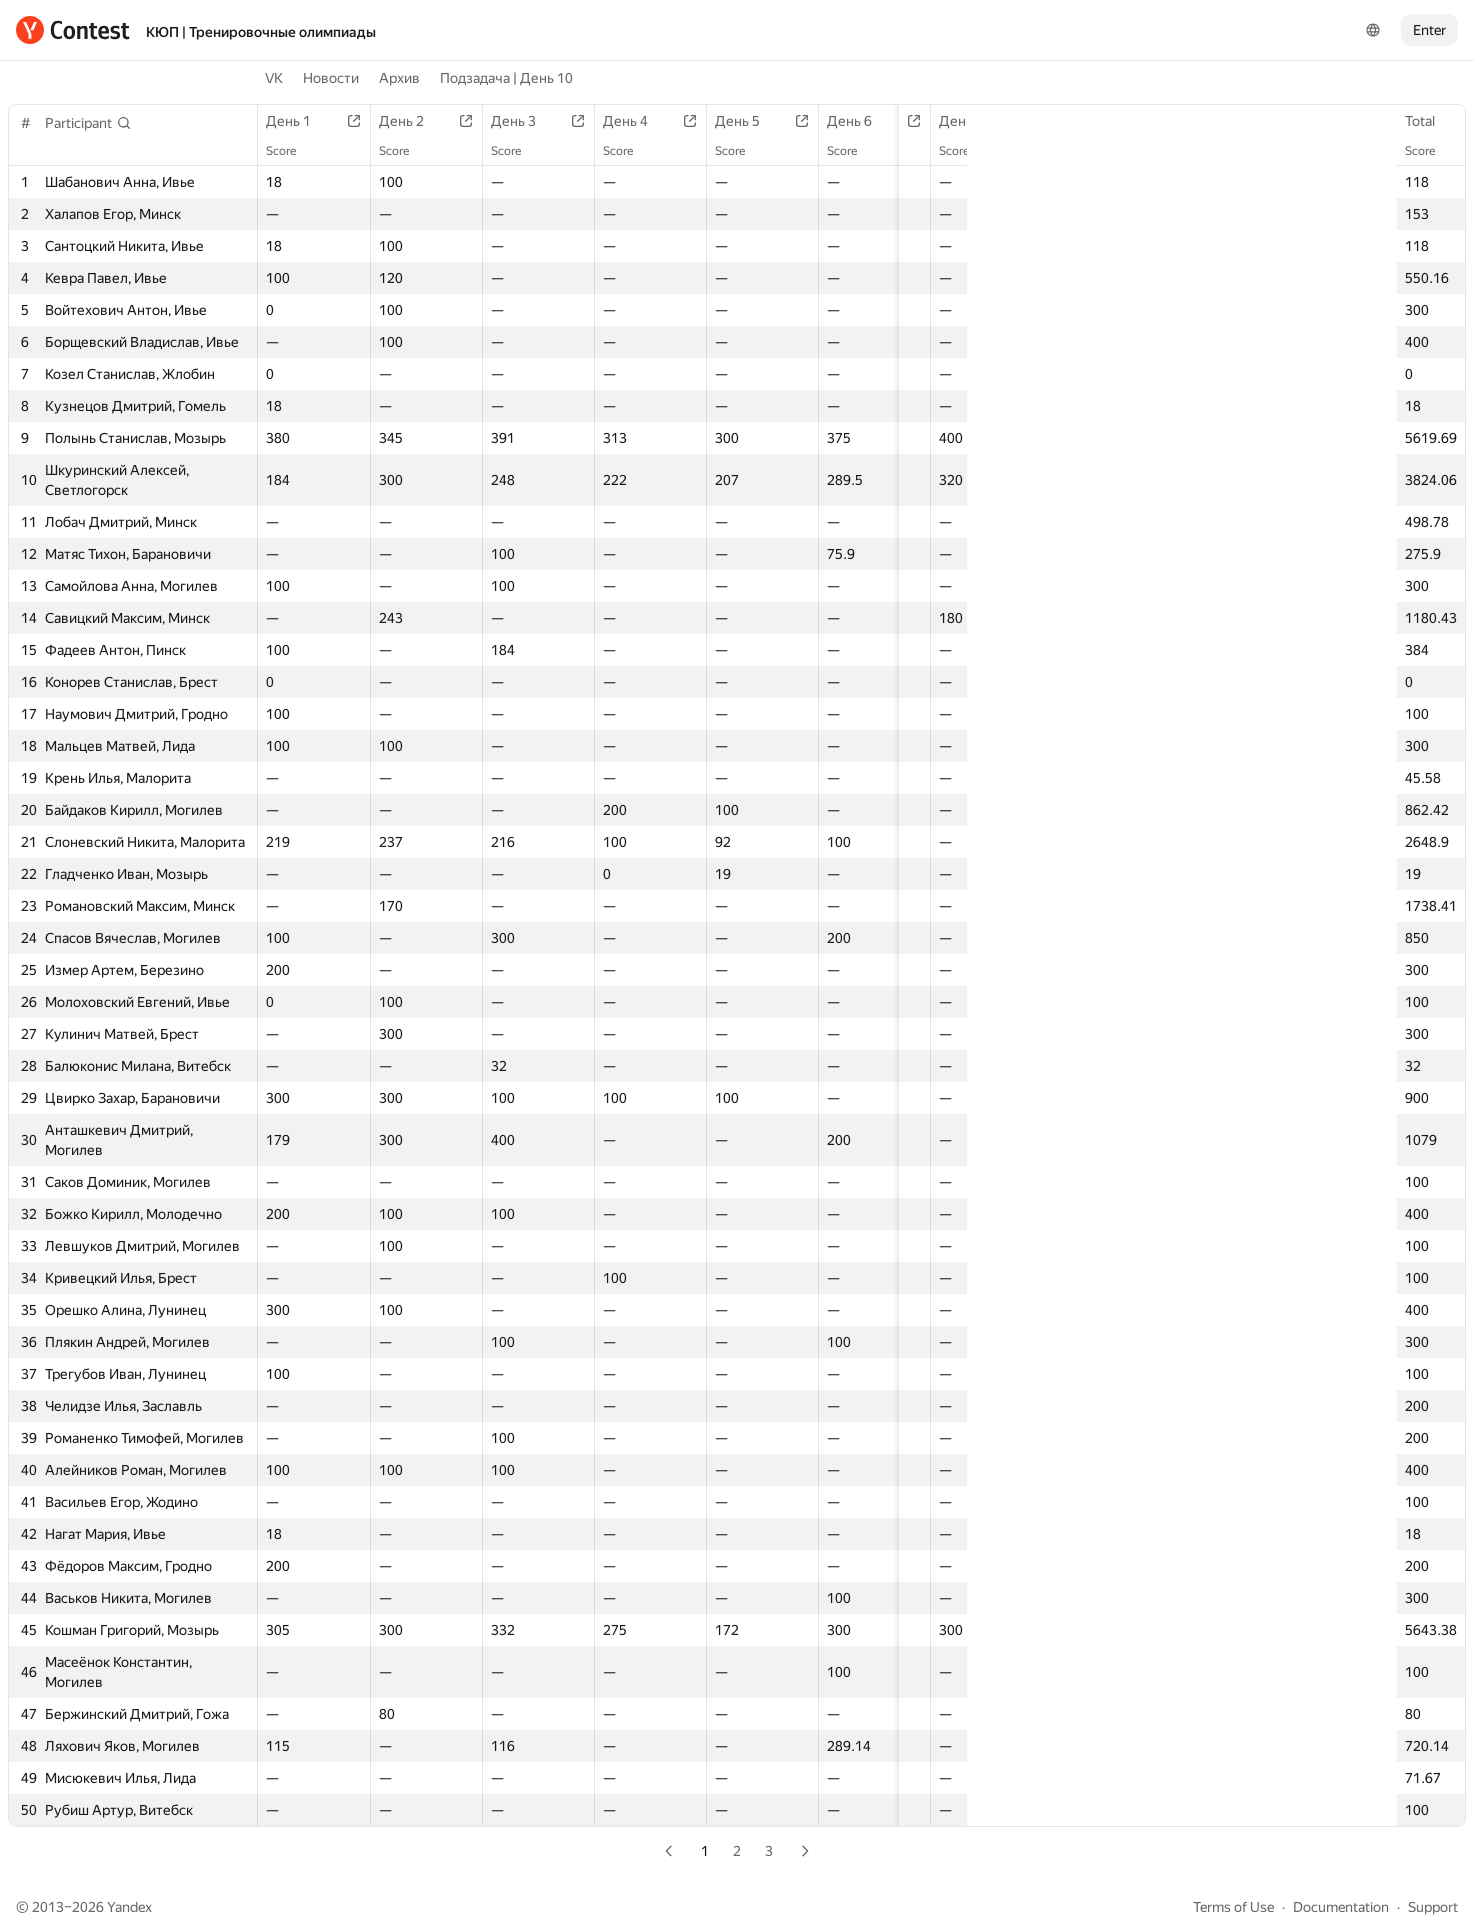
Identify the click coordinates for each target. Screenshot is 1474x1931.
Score (1430, 151)
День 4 (629, 121)
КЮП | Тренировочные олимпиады (261, 32)
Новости (331, 78)
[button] (88, 123)
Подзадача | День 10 (506, 78)
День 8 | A (1204, 121)
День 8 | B (1322, 121)
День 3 (519, 121)
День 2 (409, 121)
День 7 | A (969, 121)
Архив (399, 78)
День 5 (739, 121)
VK (274, 78)
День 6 (849, 121)
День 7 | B (1087, 121)
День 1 (298, 121)
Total (1430, 121)
